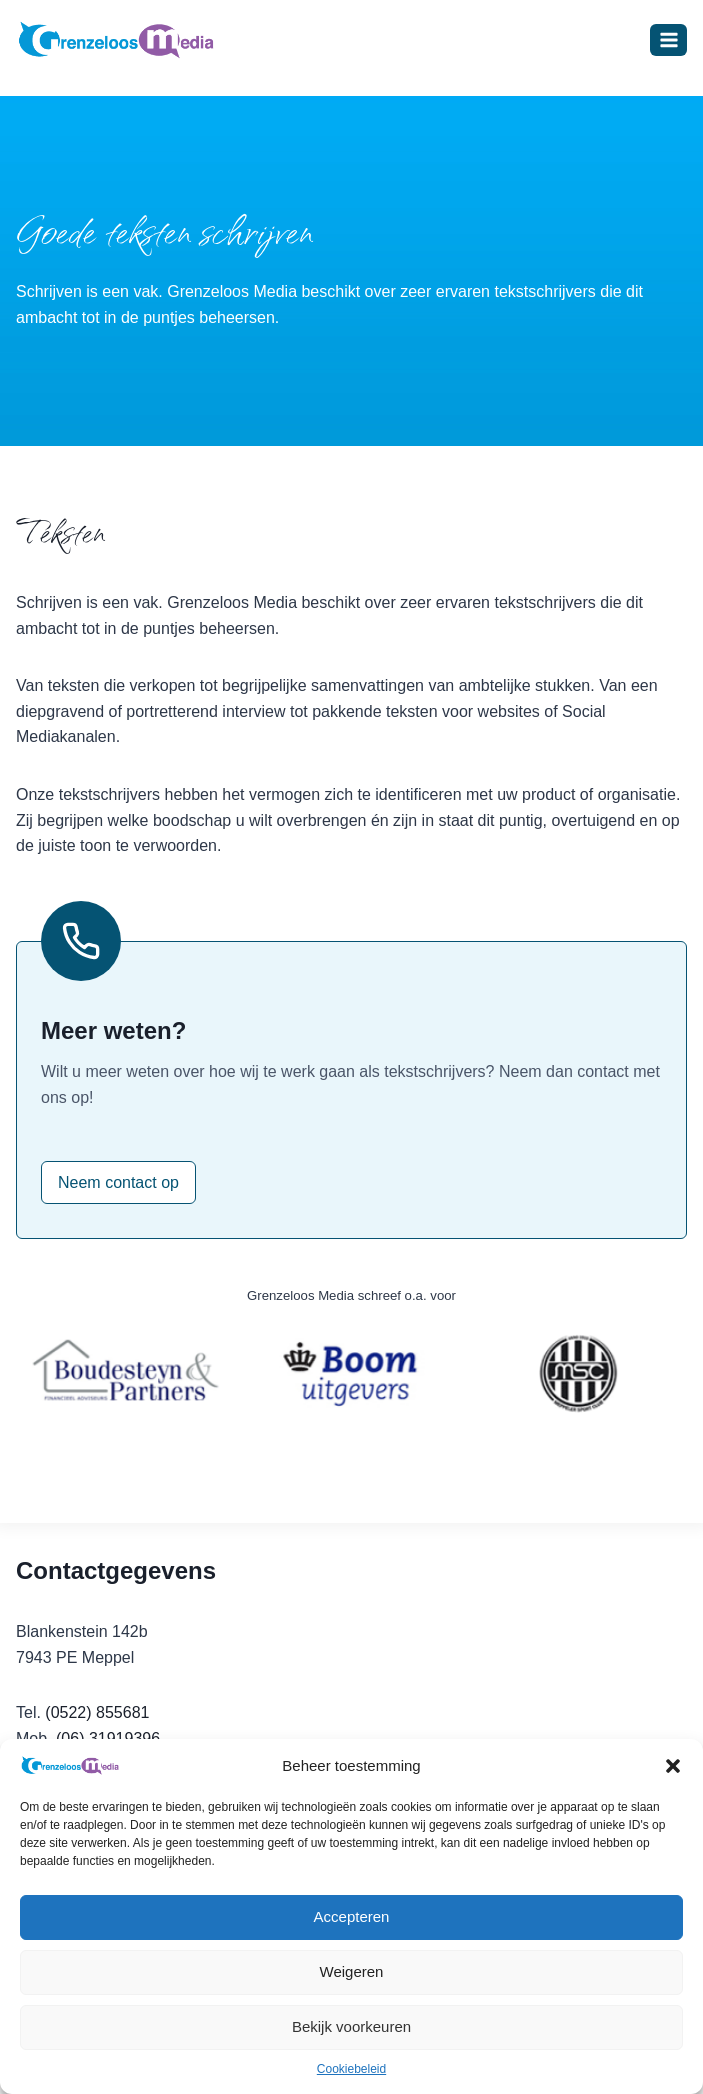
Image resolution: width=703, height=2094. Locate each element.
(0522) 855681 (97, 1712)
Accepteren (352, 1916)
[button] (673, 1766)
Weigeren (352, 1971)
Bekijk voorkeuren (351, 2026)
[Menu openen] (668, 39)
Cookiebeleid (351, 2069)
